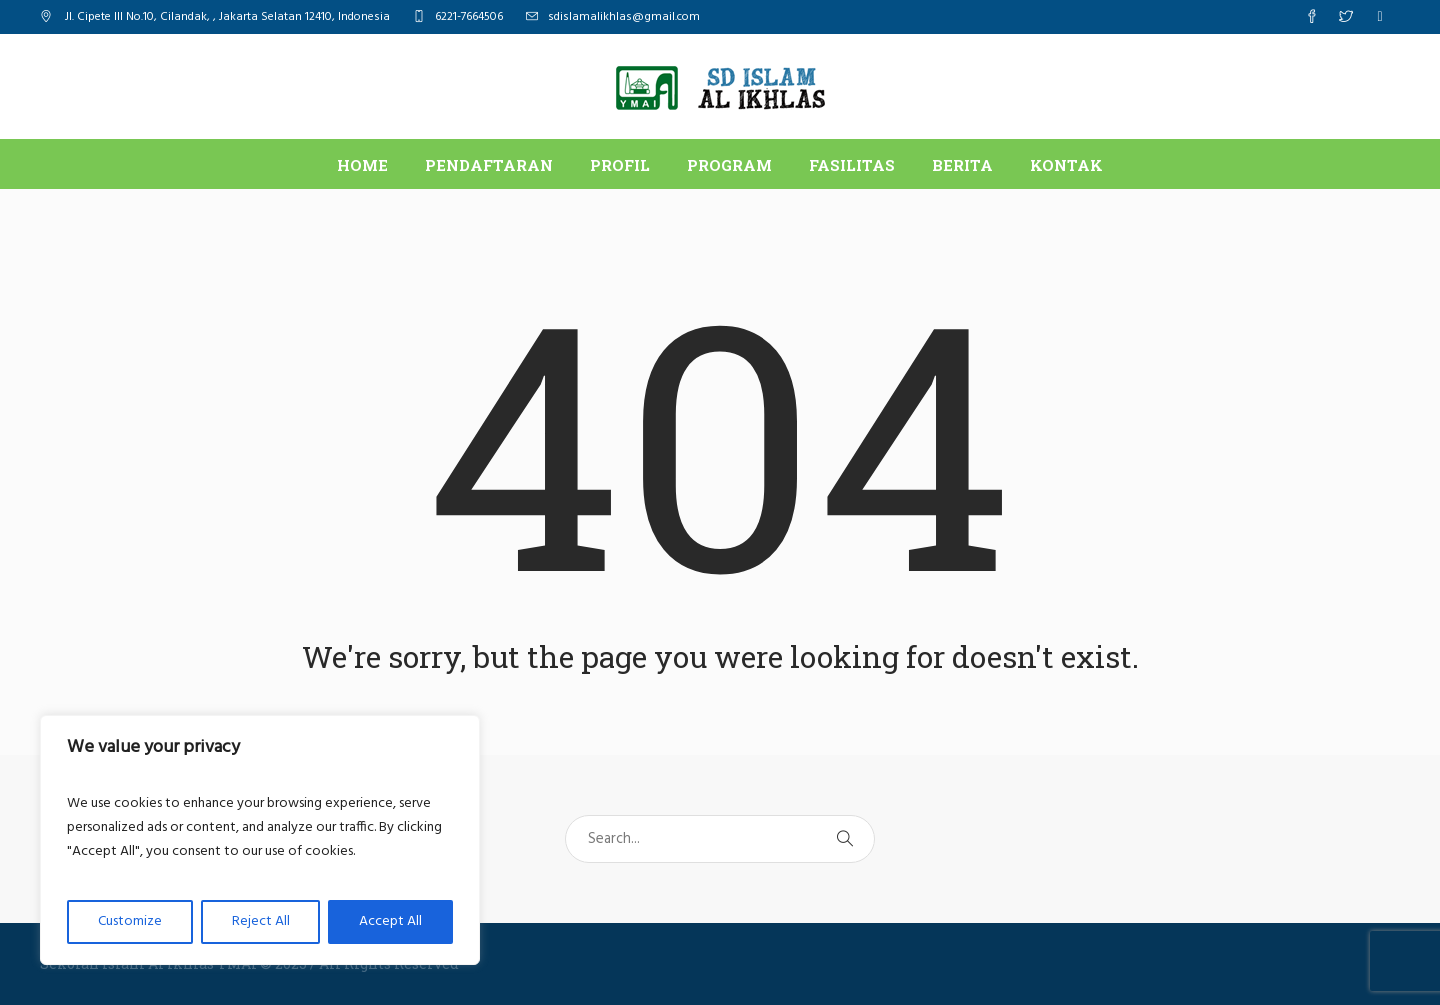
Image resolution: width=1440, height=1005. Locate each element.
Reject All (261, 921)
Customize (130, 921)
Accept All (390, 921)
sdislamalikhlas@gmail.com (624, 17)
